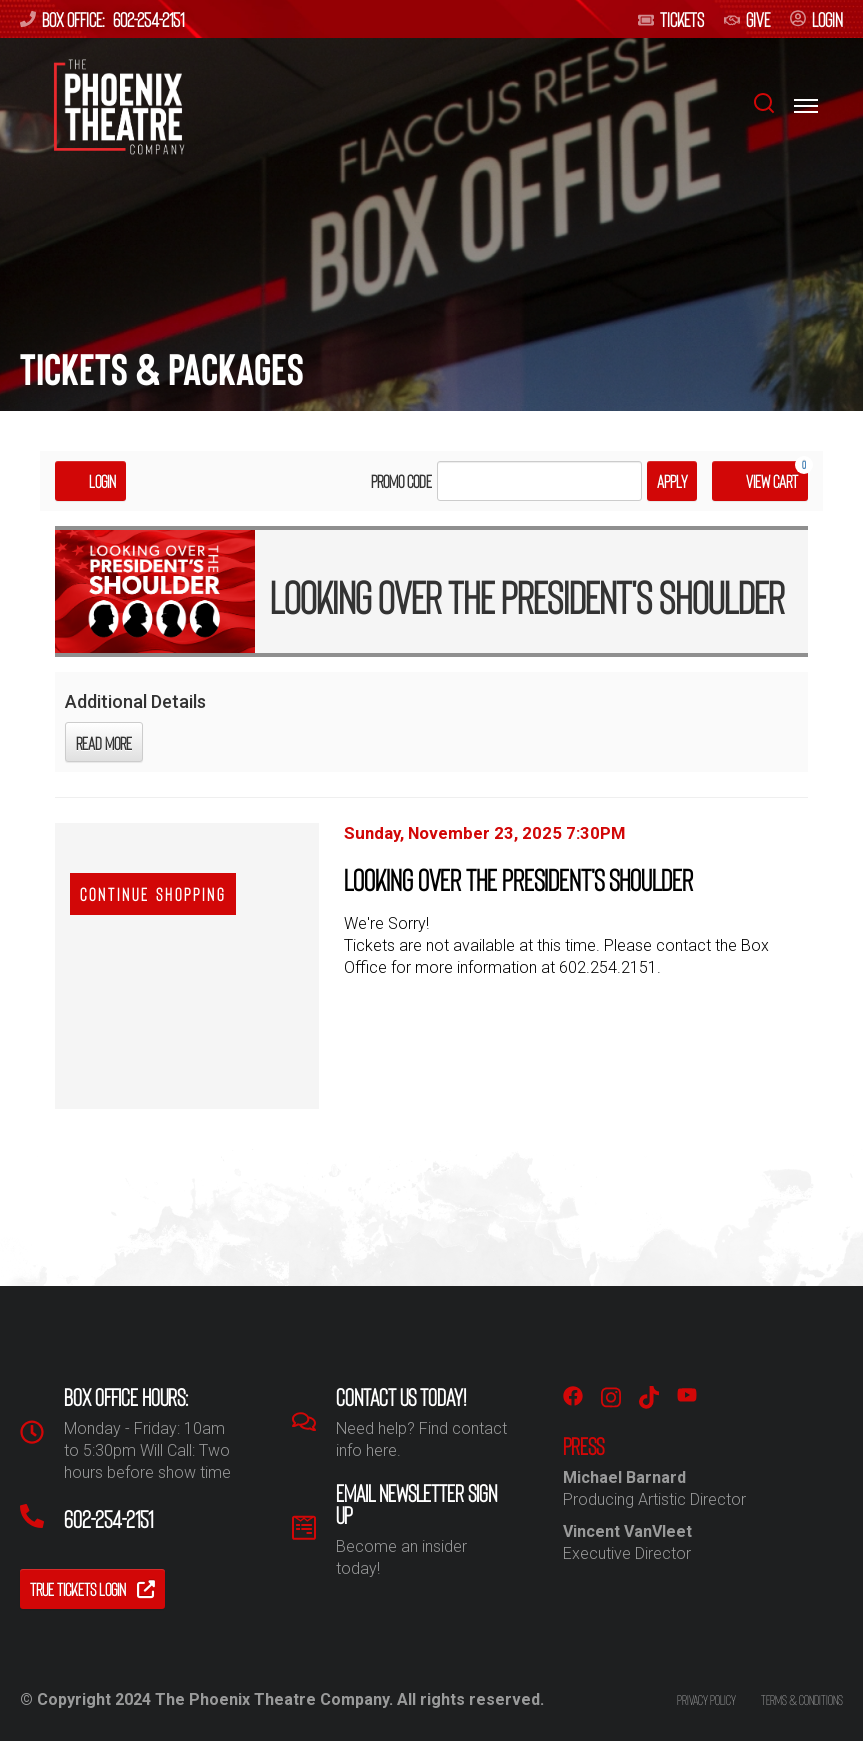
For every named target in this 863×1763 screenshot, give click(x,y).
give (747, 19)
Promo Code (401, 481)
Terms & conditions (802, 1699)
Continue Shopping (153, 894)
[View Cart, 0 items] (760, 481)
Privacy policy (706, 1699)
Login (90, 481)
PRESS (583, 1446)
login (816, 19)
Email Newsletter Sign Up (416, 1504)
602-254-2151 (148, 19)
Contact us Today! (401, 1397)
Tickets (671, 19)
